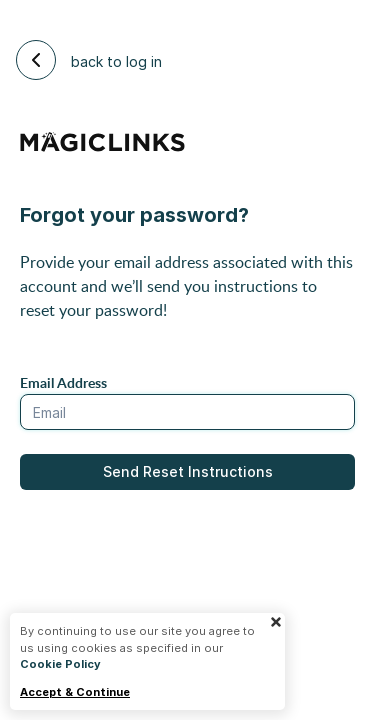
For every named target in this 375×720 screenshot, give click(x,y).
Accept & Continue (75, 692)
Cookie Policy (60, 664)
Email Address (63, 382)
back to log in (89, 60)
